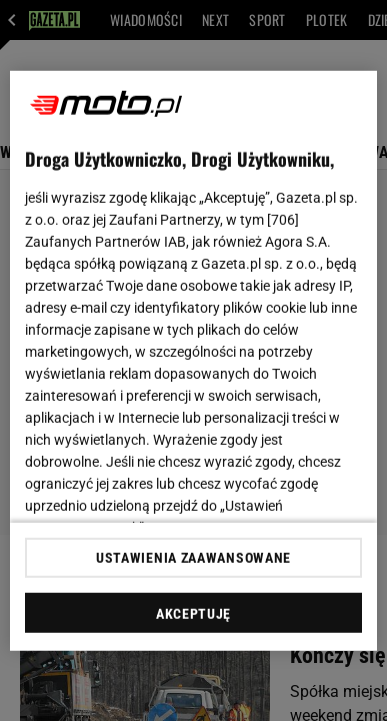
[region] (194, 360)
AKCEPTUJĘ (193, 614)
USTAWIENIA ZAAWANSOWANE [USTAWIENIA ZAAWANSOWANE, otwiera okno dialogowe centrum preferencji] (193, 558)
